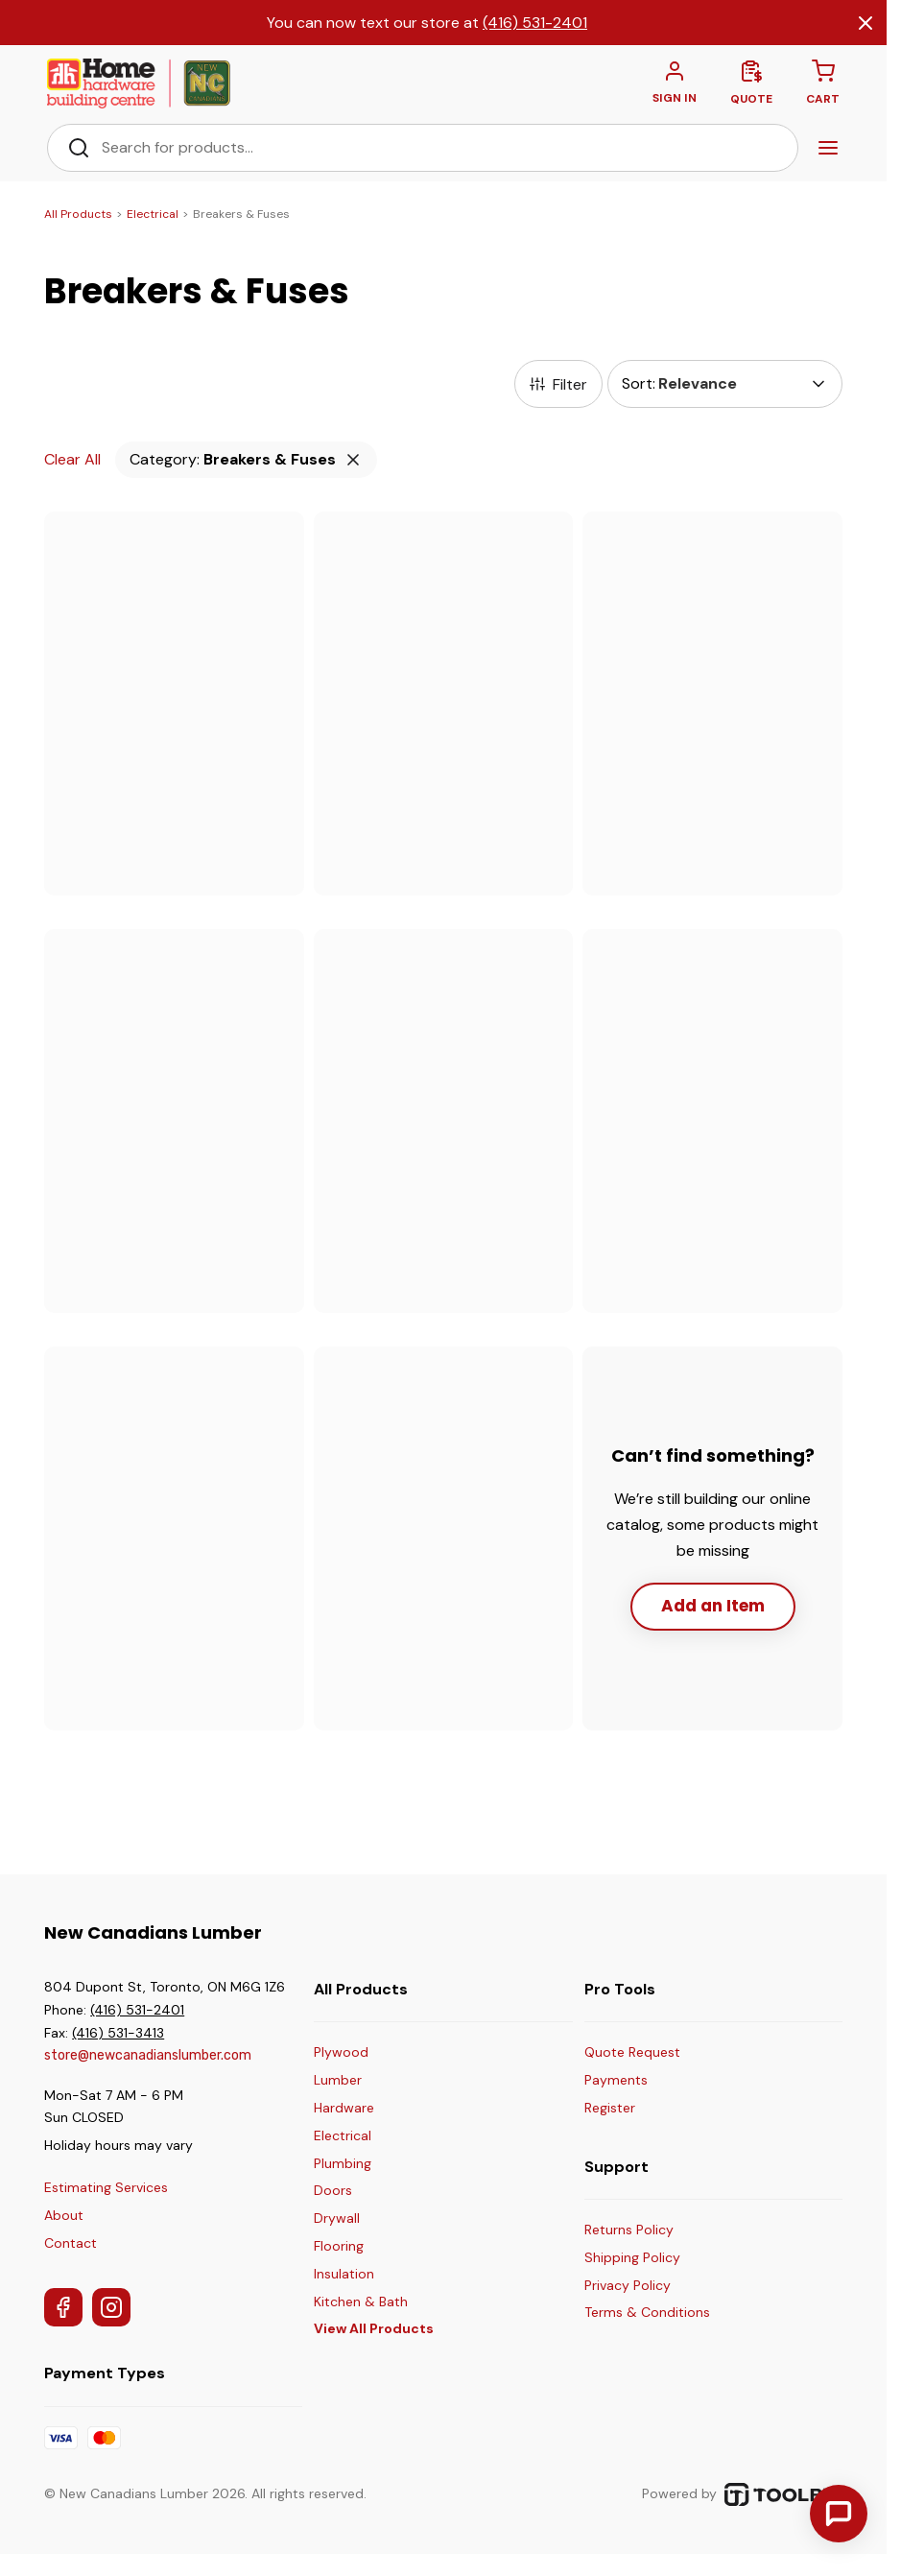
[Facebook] (63, 2309)
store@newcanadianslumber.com (147, 2057)
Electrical (152, 216)
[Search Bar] (438, 149)
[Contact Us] (838, 2513)
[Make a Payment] (632, 2082)
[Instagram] (111, 2309)
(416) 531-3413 (118, 2034)
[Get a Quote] (632, 2054)
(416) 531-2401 (535, 22)
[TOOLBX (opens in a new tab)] (783, 2496)
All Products (78, 216)
